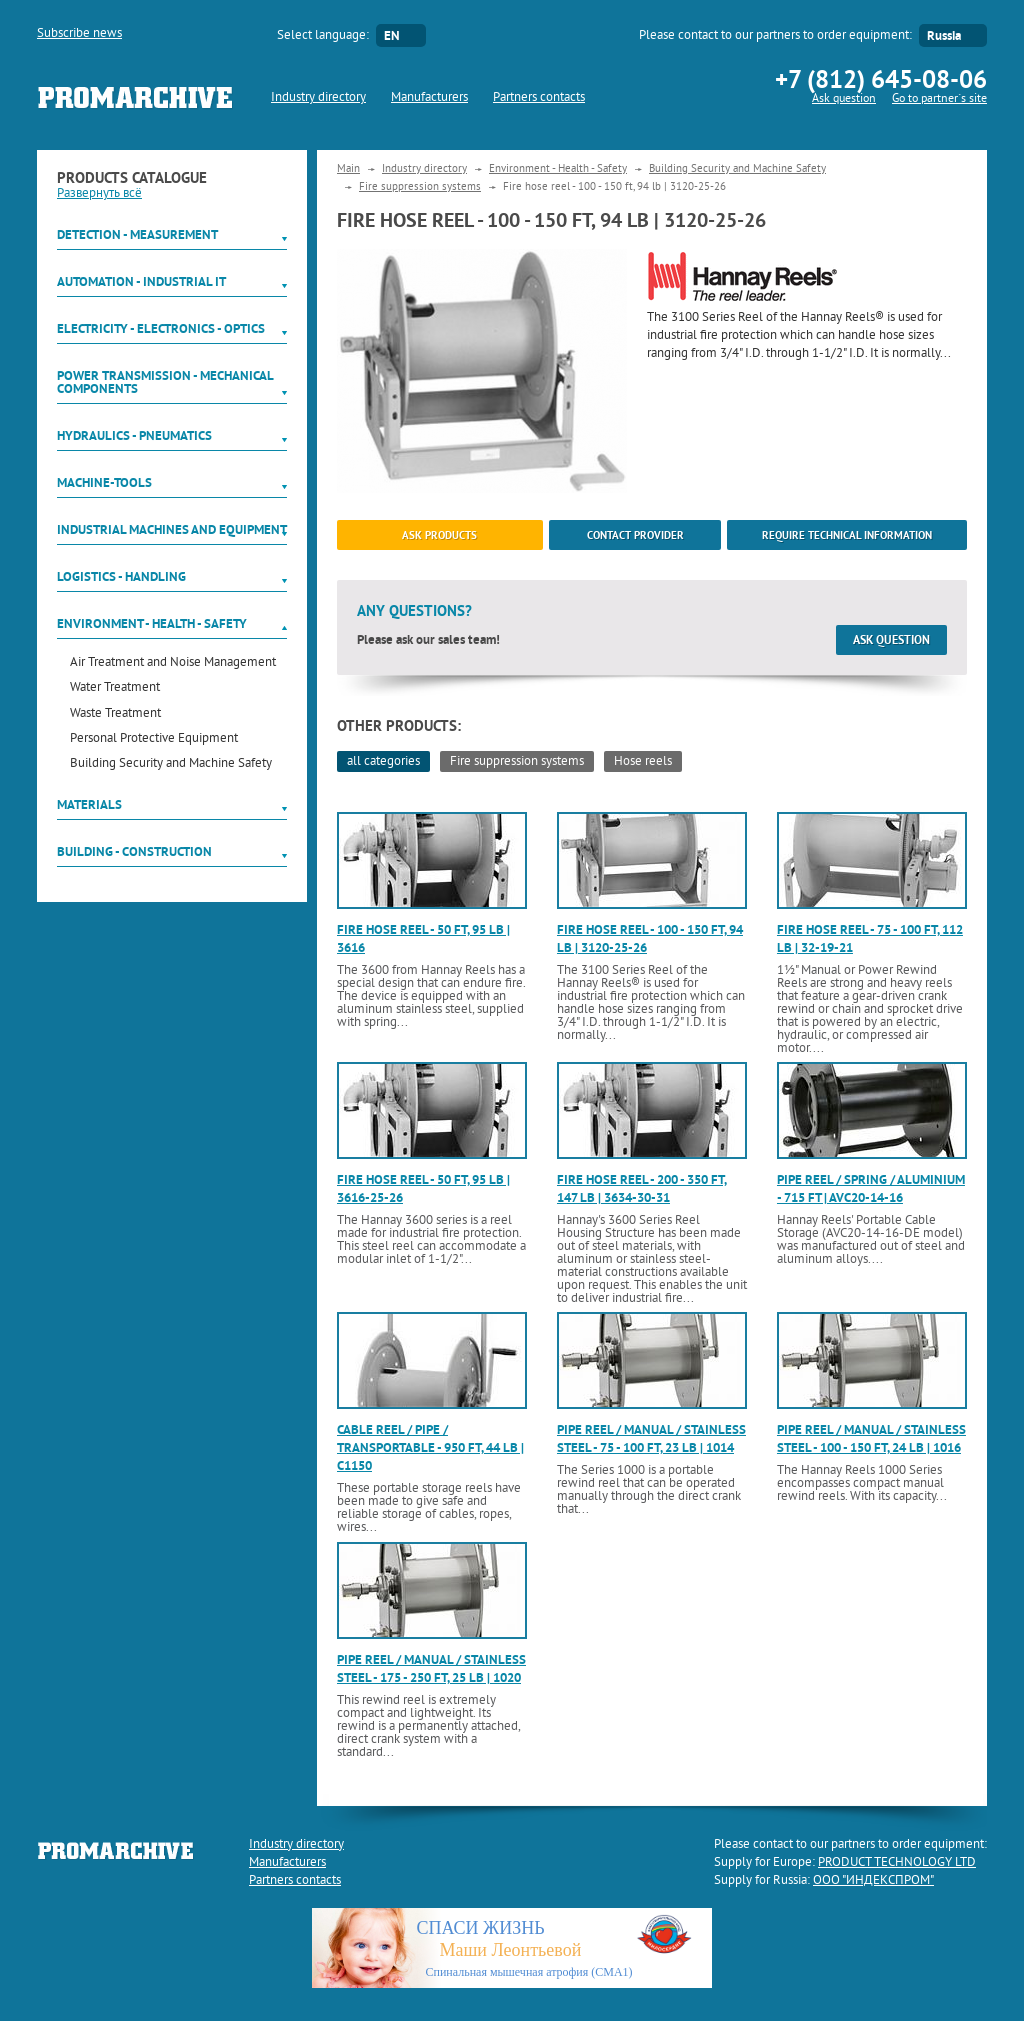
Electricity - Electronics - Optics (161, 328)
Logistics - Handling (121, 576)
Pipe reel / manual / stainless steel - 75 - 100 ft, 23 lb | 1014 (651, 1438)
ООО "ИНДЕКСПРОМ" (873, 1881)
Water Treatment (115, 688)
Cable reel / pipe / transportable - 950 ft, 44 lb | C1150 (430, 1447)
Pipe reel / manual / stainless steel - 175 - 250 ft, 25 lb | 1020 (431, 1668)
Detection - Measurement (137, 234)
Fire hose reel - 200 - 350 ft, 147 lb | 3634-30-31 (642, 1188)
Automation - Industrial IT (141, 281)
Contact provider (635, 535)
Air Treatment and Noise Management (173, 663)
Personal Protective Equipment (154, 739)
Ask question (844, 99)
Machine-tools (104, 482)
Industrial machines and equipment (172, 529)
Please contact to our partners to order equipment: (775, 36)
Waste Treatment (115, 714)
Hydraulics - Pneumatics (134, 435)
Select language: (323, 36)
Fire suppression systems (420, 187)
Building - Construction (134, 851)
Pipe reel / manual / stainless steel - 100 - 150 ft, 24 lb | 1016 (871, 1438)
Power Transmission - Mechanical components (165, 382)
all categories (383, 762)
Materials (89, 804)
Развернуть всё (99, 194)
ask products (439, 535)
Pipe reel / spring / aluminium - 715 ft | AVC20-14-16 (871, 1188)
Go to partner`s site (939, 99)
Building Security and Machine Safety (171, 764)
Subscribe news (79, 34)
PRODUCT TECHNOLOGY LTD (897, 1863)
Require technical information (847, 535)
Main (348, 169)
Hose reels (643, 762)
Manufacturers (429, 98)
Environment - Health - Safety (152, 623)
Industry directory (318, 98)
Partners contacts (539, 98)
